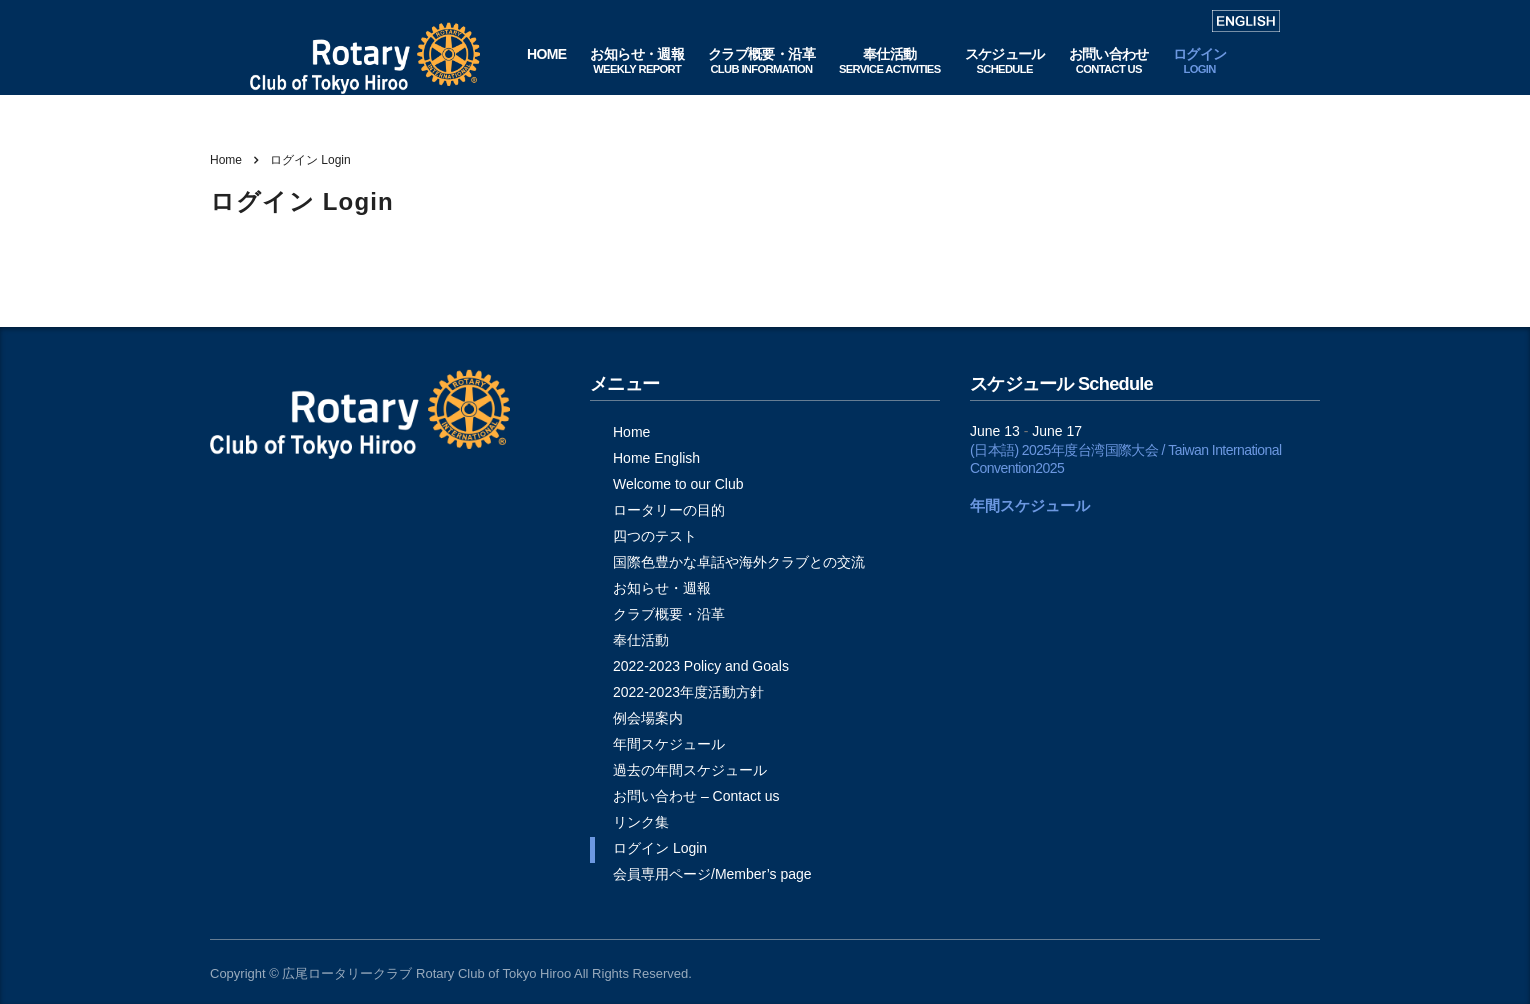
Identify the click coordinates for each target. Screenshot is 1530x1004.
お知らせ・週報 (662, 588)
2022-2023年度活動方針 (688, 692)
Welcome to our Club (678, 484)
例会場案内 (648, 718)
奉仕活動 (641, 640)
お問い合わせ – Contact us (696, 796)
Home (226, 160)
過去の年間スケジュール (690, 770)
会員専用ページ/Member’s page (712, 874)
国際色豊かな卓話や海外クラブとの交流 (739, 562)
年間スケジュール (669, 744)
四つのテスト (655, 536)
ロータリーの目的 (669, 510)
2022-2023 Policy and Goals (701, 666)
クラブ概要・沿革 (669, 614)
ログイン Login (660, 848)
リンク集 (641, 822)
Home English (656, 458)
